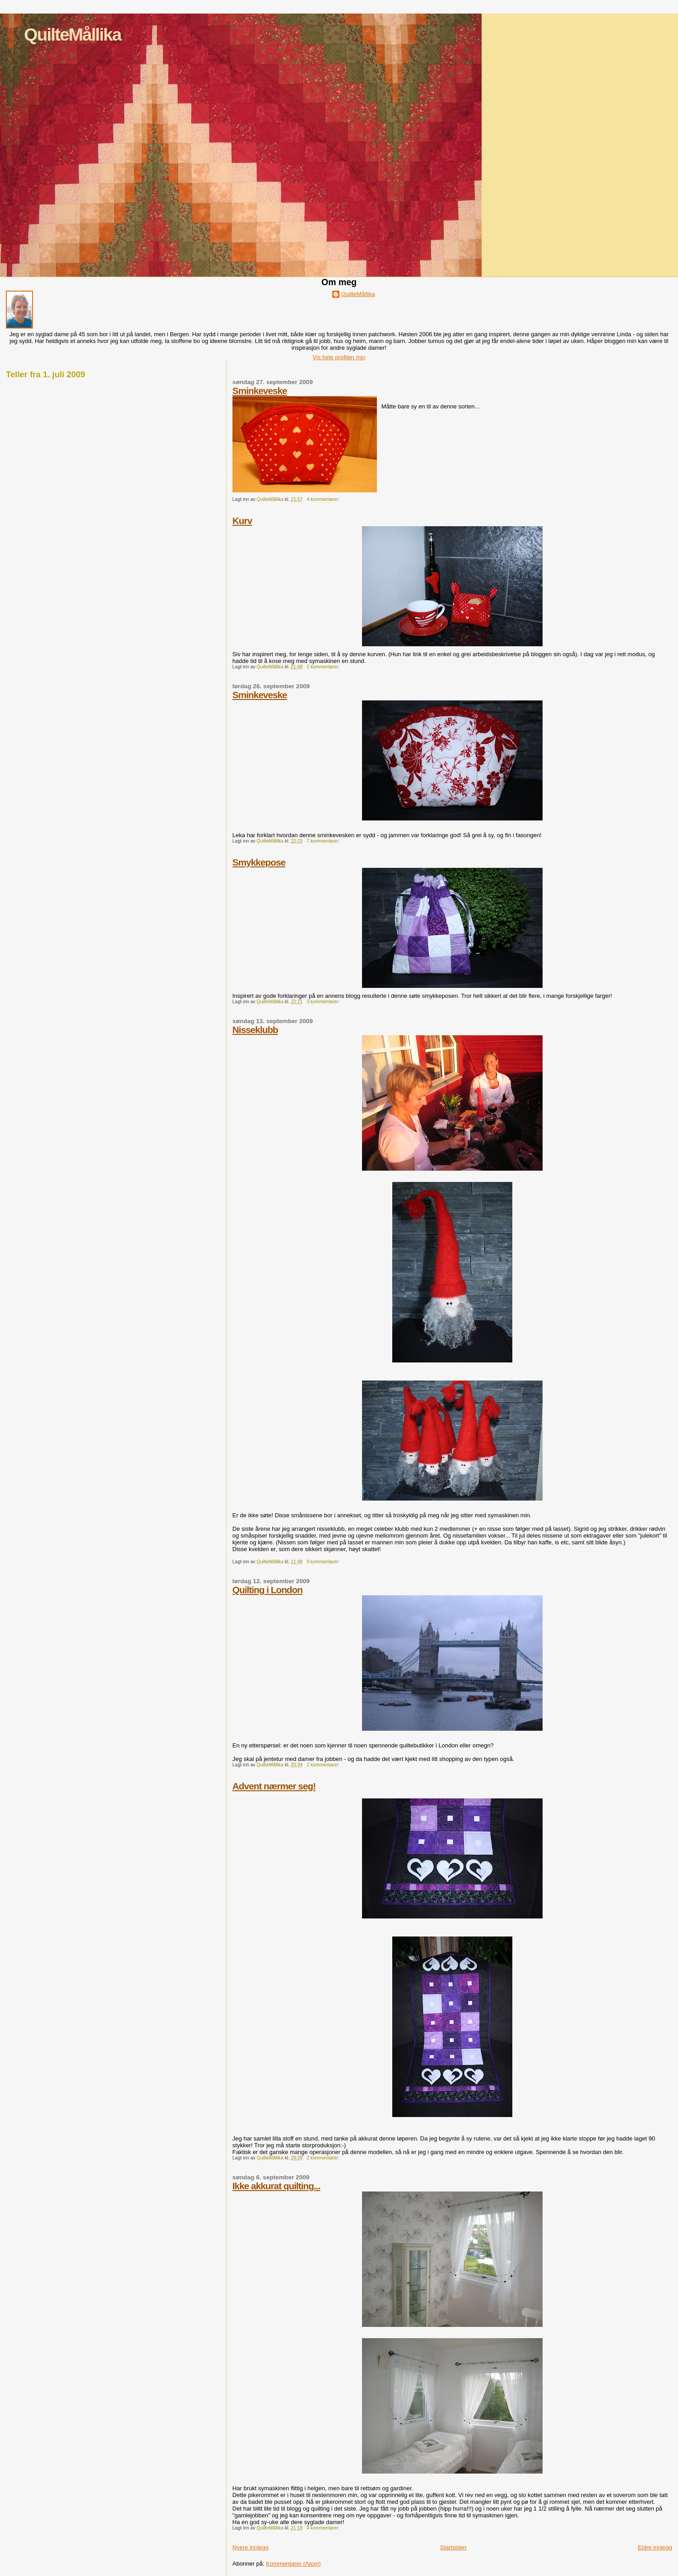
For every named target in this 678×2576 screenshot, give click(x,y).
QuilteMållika (72, 34)
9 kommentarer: (323, 1561)
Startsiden (453, 2547)
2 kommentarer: (323, 666)
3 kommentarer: (323, 1001)
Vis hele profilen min (339, 357)
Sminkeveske (259, 390)
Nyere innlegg (250, 2547)
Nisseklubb (255, 1029)
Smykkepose (258, 862)
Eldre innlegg (655, 2547)
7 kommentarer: (323, 841)
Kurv (242, 520)
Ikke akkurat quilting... (276, 2186)
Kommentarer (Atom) (293, 2563)
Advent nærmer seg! (274, 1786)
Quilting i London (267, 1590)
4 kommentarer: (323, 499)
